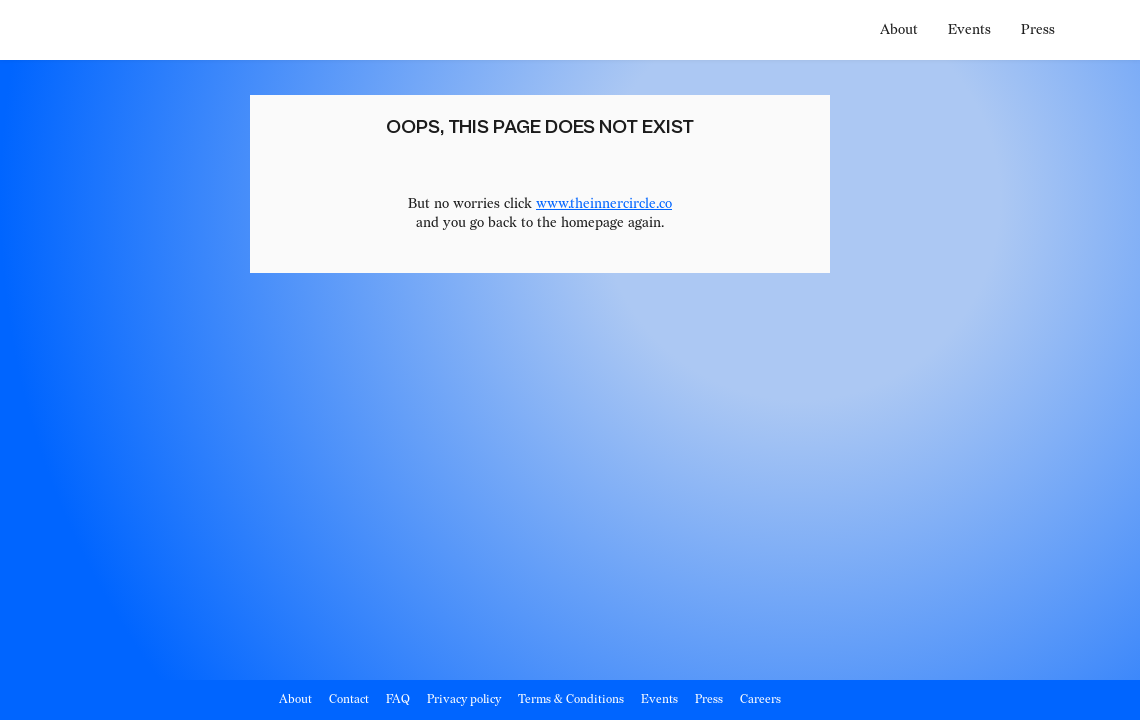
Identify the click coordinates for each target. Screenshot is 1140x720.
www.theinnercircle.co (604, 203)
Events (969, 29)
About (899, 29)
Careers (760, 699)
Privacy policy (464, 699)
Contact (349, 699)
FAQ (398, 699)
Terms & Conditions (571, 699)
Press (1038, 29)
